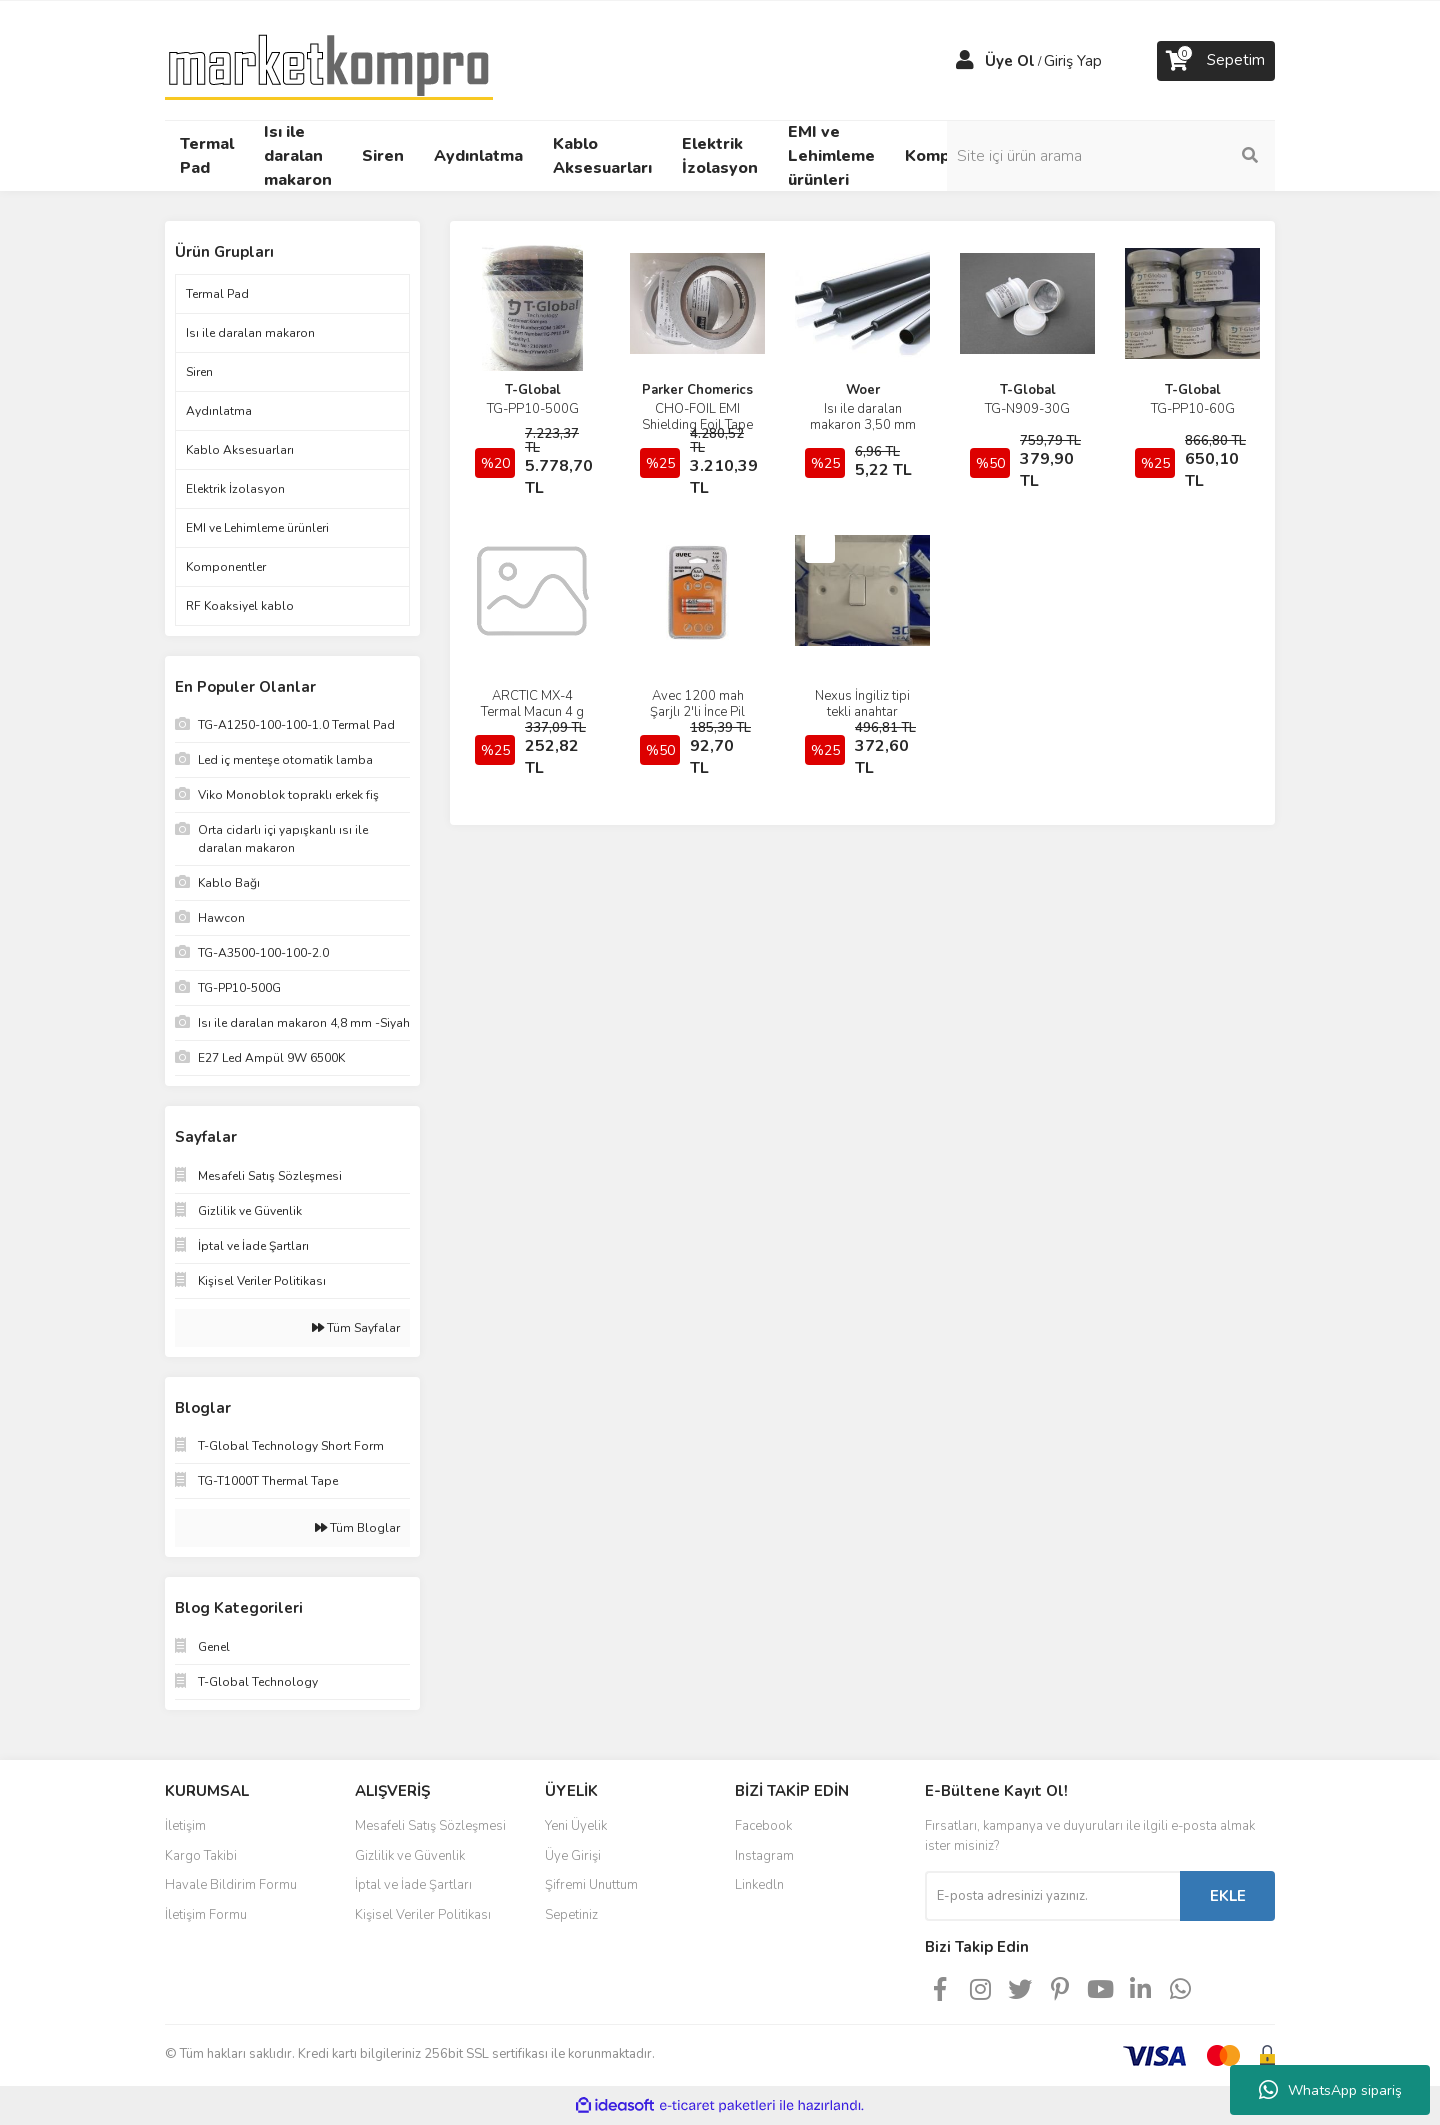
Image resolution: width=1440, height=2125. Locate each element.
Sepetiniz (571, 1915)
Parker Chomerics (697, 390)
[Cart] (1216, 61)
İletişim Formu (206, 1915)
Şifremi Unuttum (591, 1885)
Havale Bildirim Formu (231, 1885)
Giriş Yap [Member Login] (1073, 61)
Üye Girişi (573, 1856)
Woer (863, 390)
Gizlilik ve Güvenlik (410, 1856)
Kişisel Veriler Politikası (423, 1915)
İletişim (185, 1826)
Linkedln (759, 1885)
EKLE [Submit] (1228, 1896)
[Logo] (329, 59)
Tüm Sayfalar (356, 1328)
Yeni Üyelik (576, 1826)
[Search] (1140, 156)
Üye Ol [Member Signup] (1010, 61)
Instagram (764, 1856)
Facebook (763, 1826)
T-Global (533, 390)
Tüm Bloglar (357, 1528)
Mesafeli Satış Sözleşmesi (430, 1826)
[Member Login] (965, 61)
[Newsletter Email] (1052, 1896)
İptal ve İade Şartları (413, 1885)
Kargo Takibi (201, 1856)
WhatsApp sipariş (1330, 2090)
